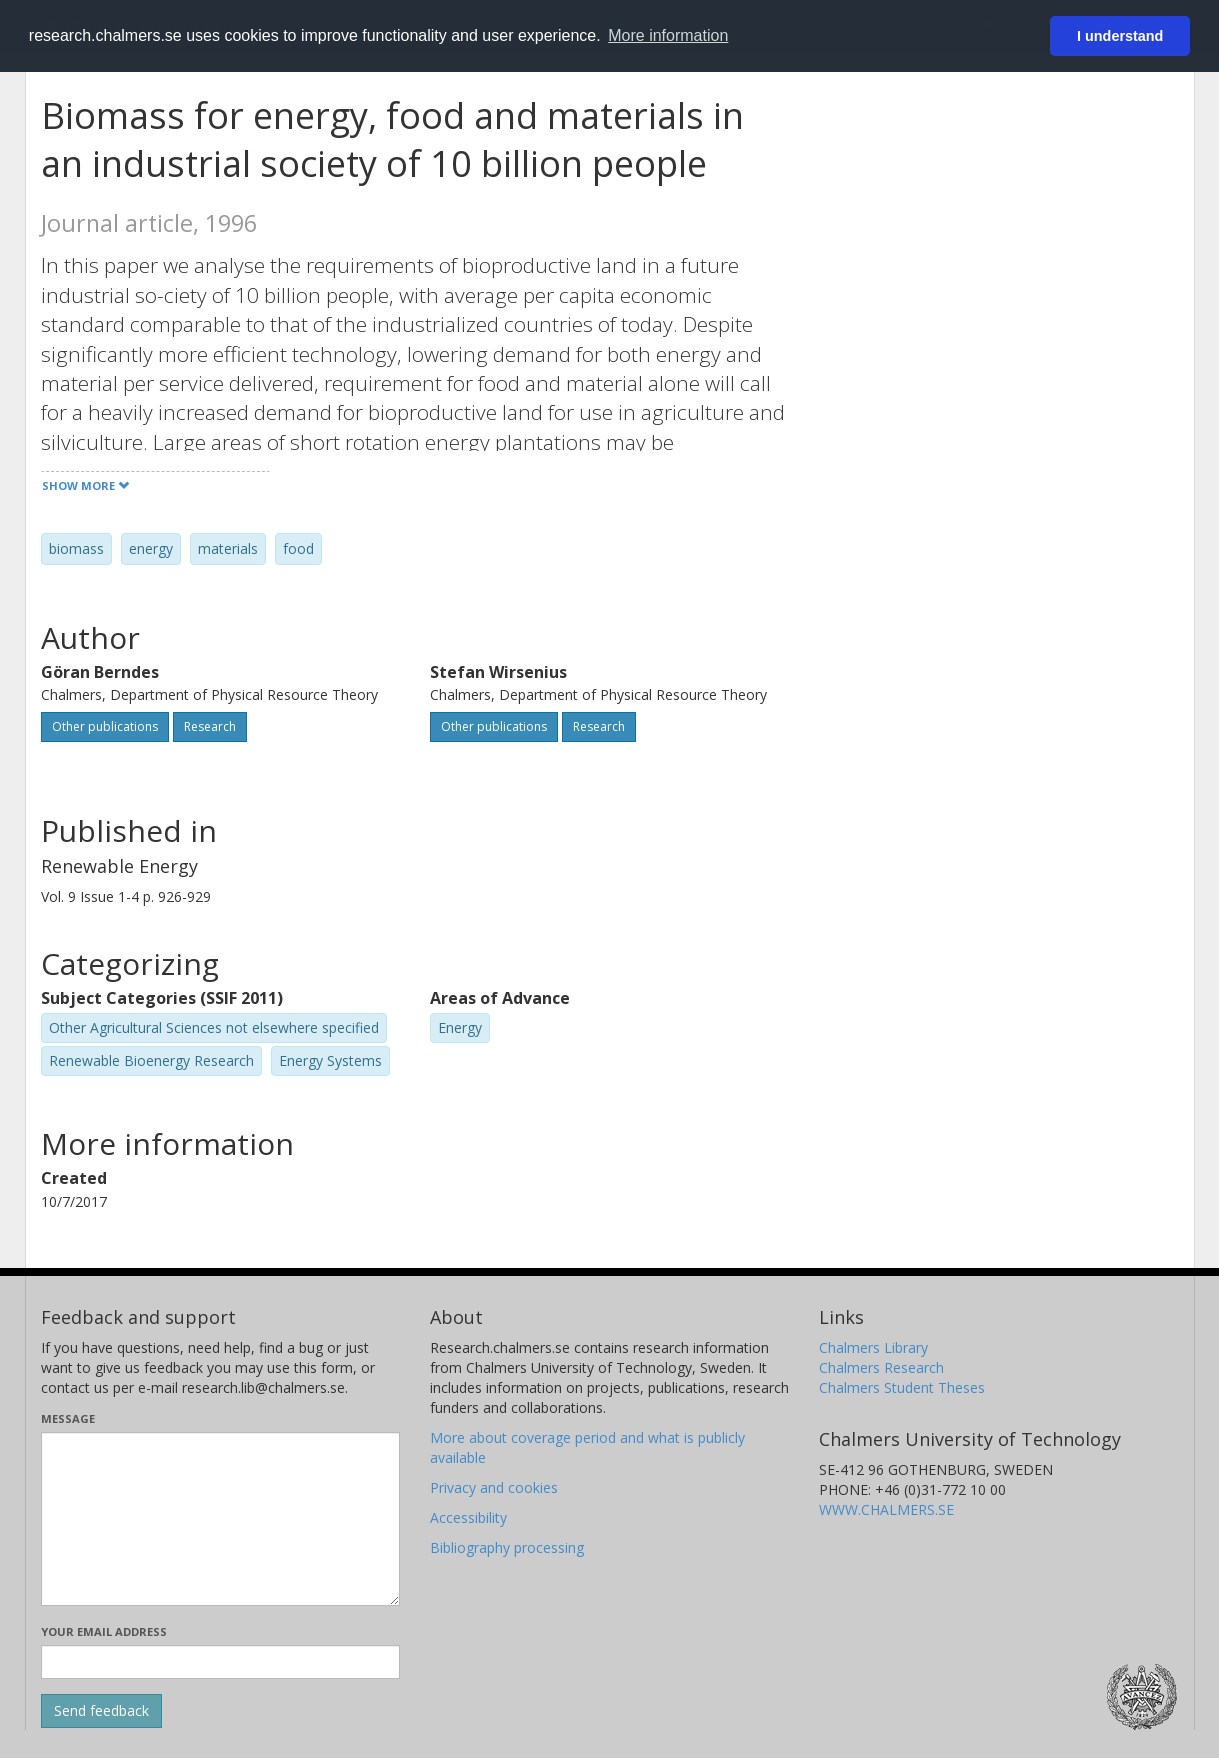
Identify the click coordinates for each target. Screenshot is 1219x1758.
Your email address (104, 1631)
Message (68, 1418)
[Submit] (101, 1711)
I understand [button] (1120, 36)
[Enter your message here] (220, 1519)
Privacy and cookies (494, 1487)
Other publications (105, 726)
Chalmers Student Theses (902, 1387)
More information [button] (668, 35)
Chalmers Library (873, 1347)
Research (210, 726)
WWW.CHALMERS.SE (886, 1509)
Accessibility (468, 1517)
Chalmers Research (881, 1367)
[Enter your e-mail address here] (220, 1662)
